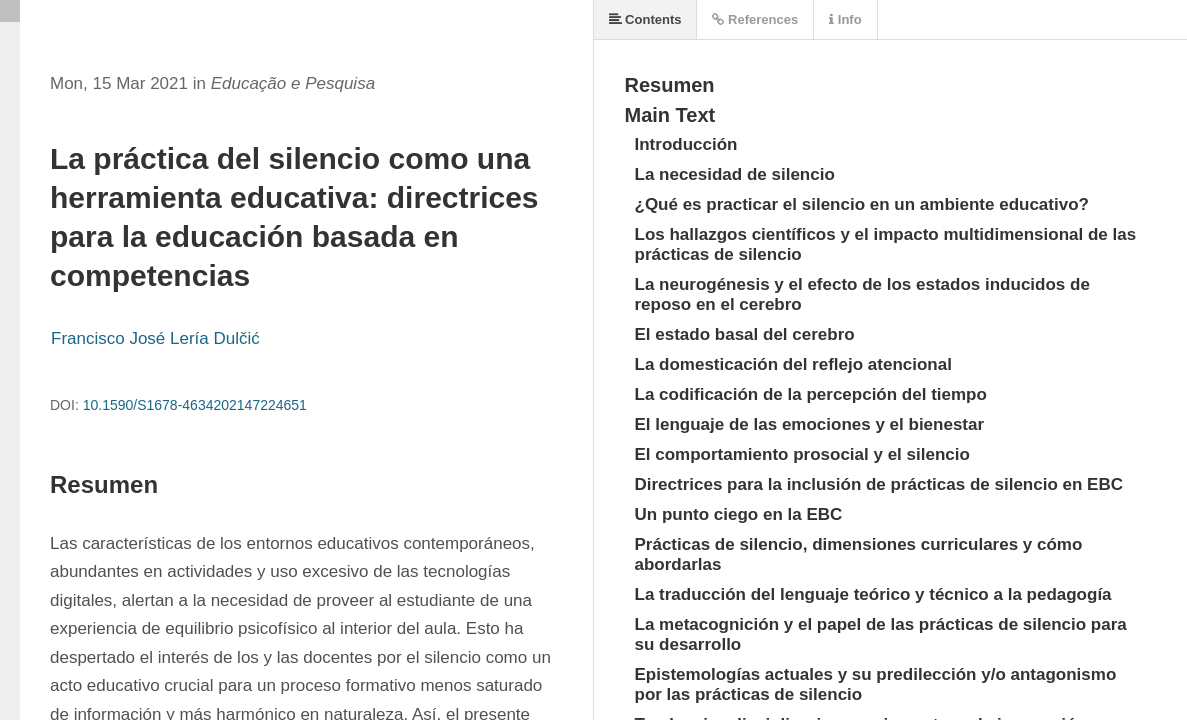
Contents (645, 19)
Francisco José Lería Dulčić (155, 338)
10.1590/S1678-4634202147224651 (195, 405)
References (755, 19)
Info (845, 19)
